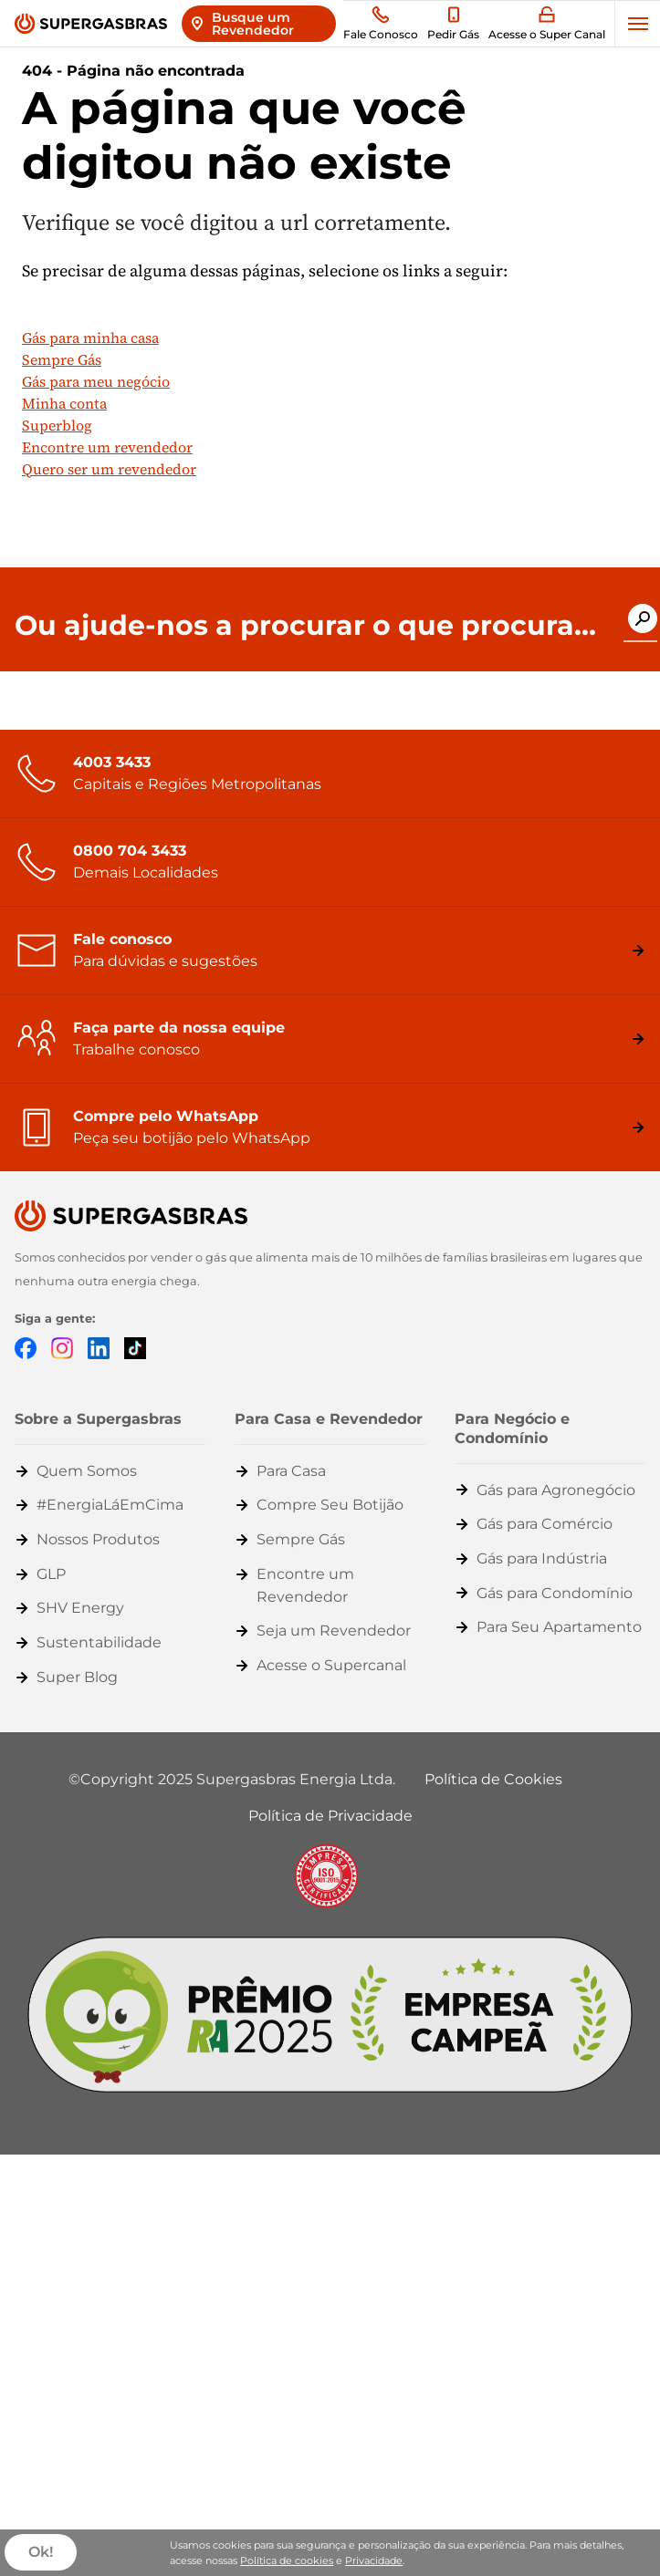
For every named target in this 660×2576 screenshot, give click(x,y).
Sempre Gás (61, 359)
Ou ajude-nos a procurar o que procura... (305, 625)
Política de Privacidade (330, 1815)
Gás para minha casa (90, 337)
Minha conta (64, 403)
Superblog (57, 425)
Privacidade (374, 2560)
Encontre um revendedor (107, 447)
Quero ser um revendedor (109, 469)
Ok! (40, 2552)
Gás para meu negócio (96, 381)
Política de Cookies (493, 1779)
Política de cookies (286, 2560)
